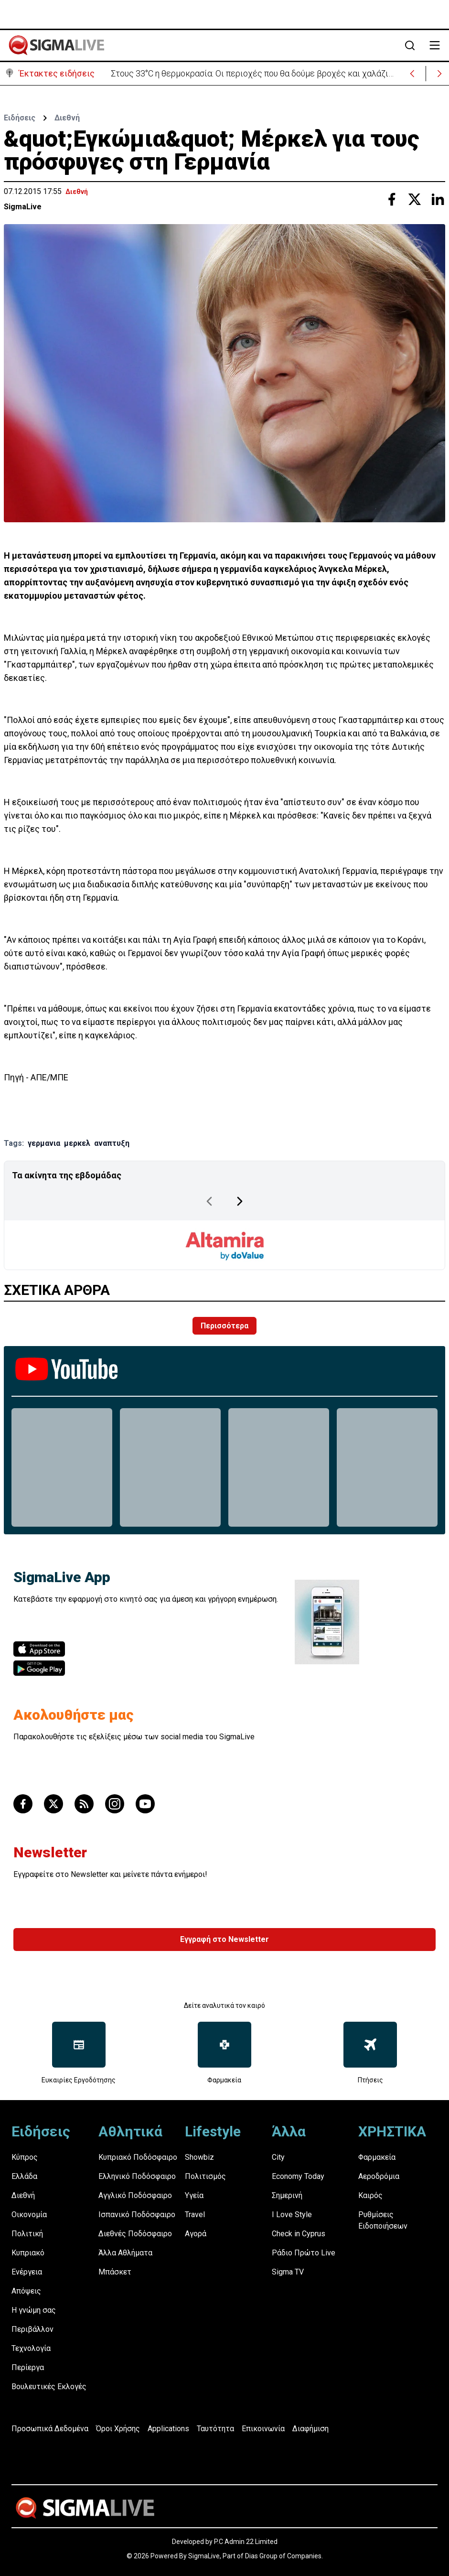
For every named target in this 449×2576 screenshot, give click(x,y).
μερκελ (77, 1143)
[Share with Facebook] (391, 199)
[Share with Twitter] (414, 199)
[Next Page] (239, 1201)
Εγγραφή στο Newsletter (224, 1939)
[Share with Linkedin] (437, 199)
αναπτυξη (111, 1143)
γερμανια (44, 1143)
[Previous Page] (209, 1201)
